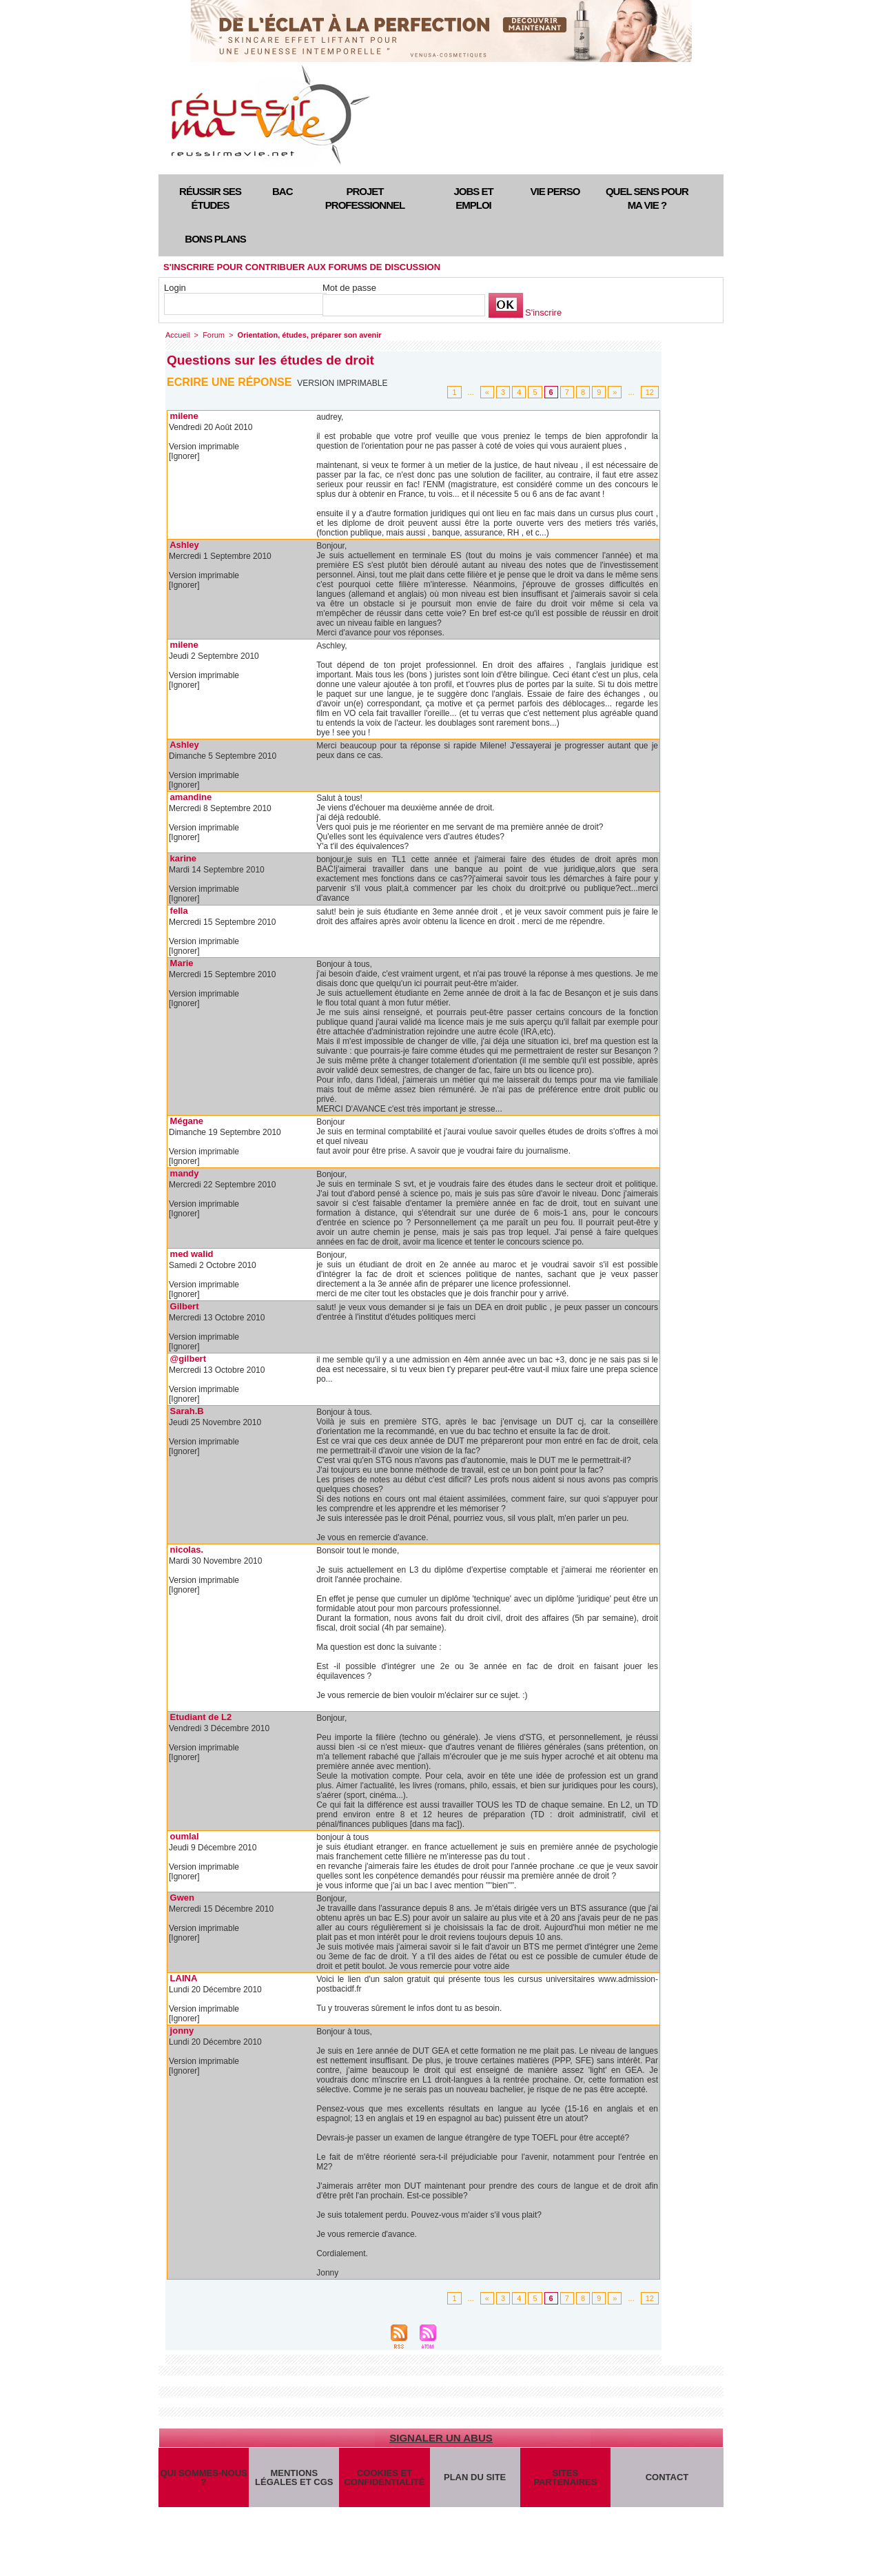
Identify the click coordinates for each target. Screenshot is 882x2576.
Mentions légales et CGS (294, 2477)
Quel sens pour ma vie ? (647, 198)
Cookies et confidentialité (384, 2477)
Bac (282, 191)
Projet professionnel (364, 198)
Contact (667, 2477)
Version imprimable (342, 383)
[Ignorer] (184, 456)
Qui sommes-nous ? (203, 2477)
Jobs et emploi (473, 198)
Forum (214, 335)
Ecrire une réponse (229, 382)
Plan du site (475, 2477)
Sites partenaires (565, 2477)
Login (175, 288)
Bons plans (215, 239)
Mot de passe (349, 288)
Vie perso (555, 191)
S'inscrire (543, 312)
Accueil (177, 335)
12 (650, 392)
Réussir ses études (210, 198)
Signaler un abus (440, 2438)
